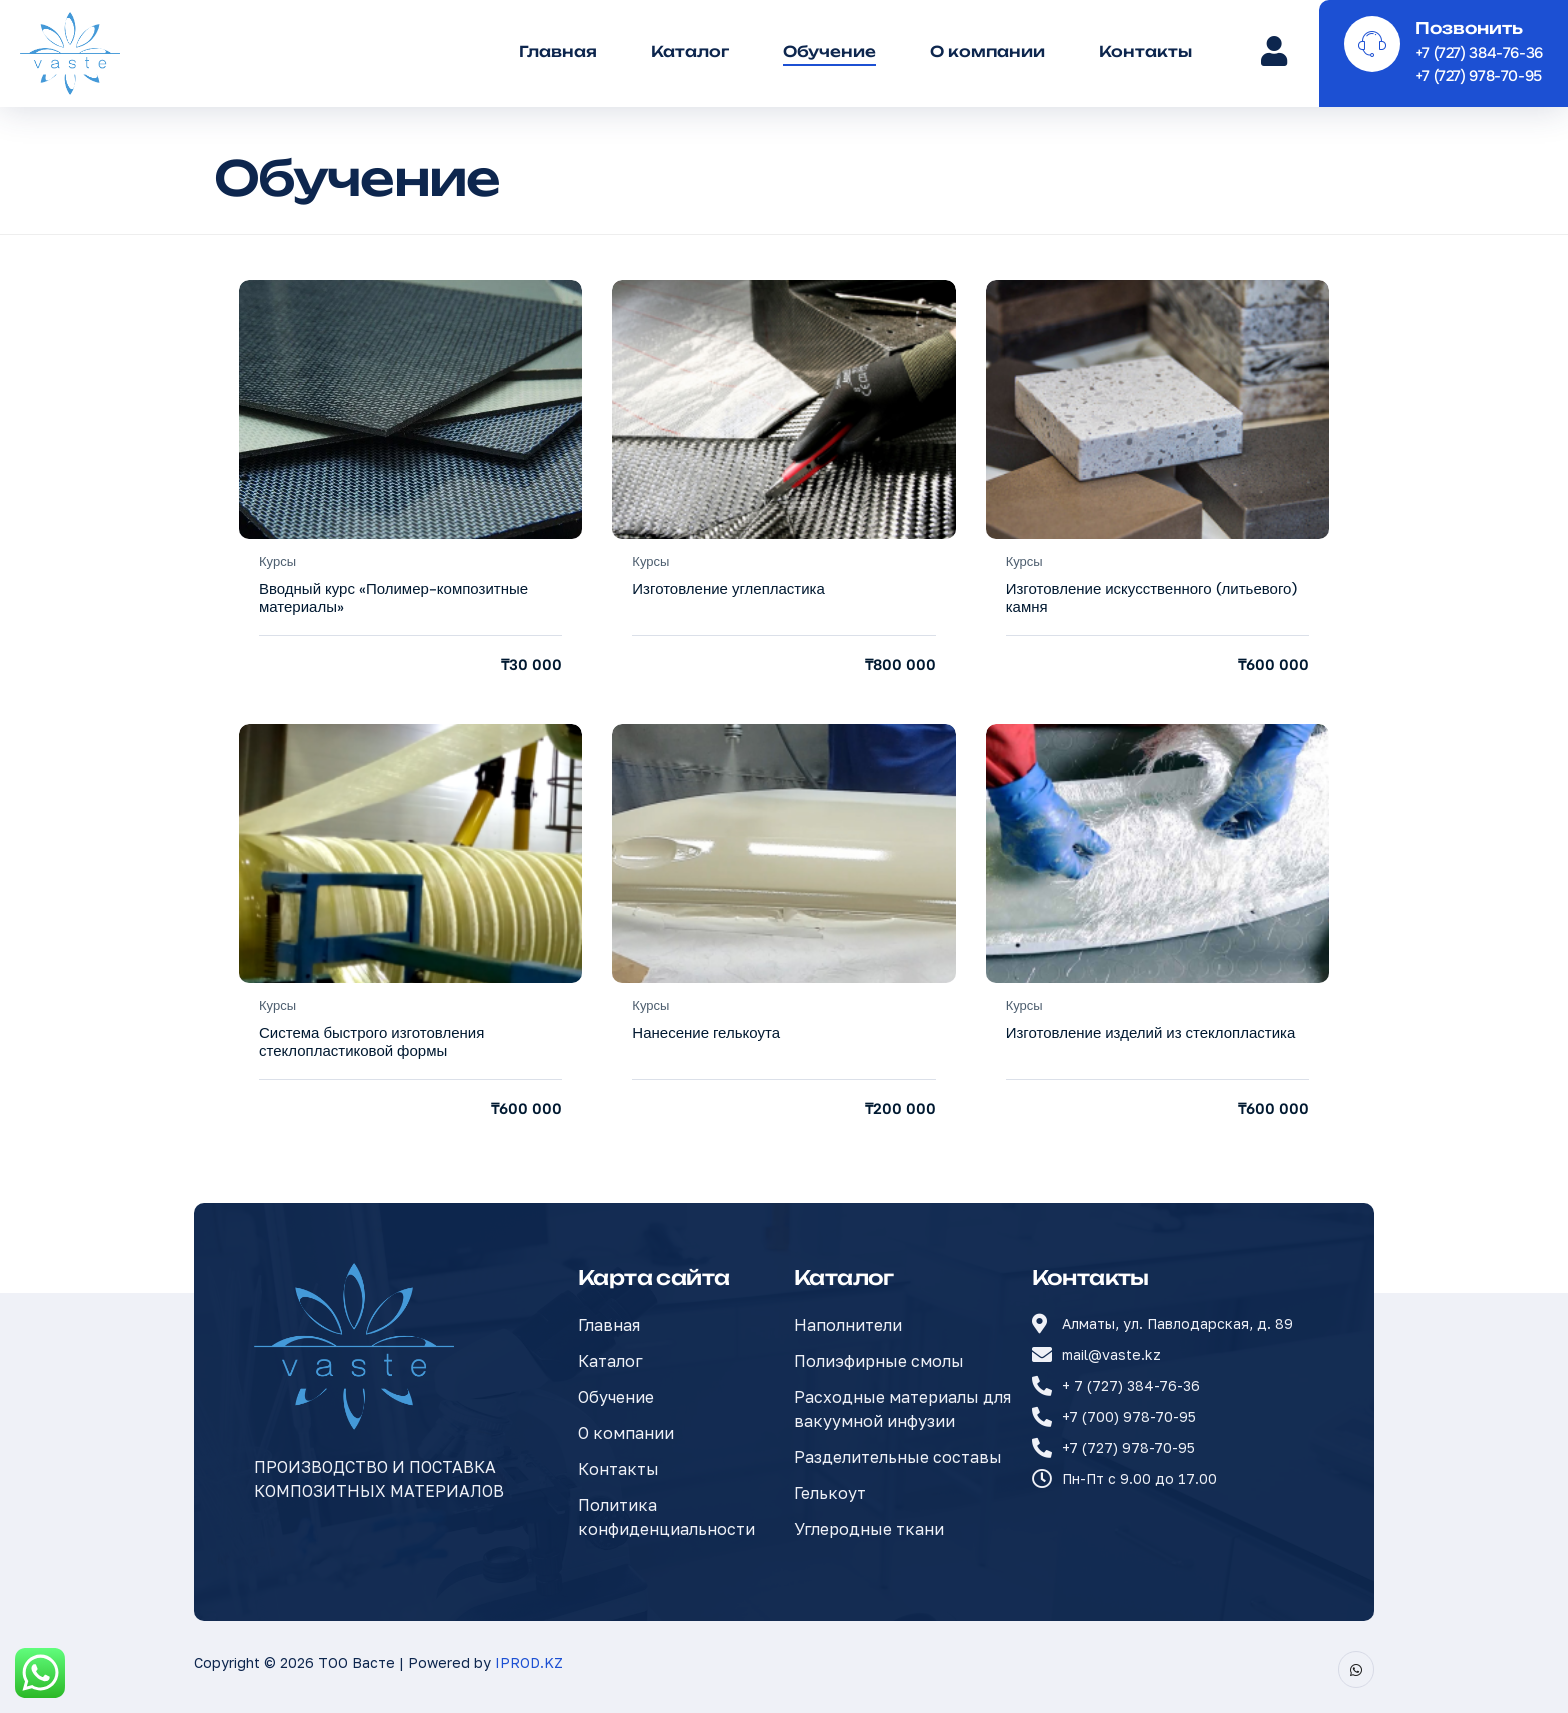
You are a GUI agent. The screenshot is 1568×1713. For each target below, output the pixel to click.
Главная (558, 51)
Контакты (1145, 51)
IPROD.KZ (529, 1662)
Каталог (690, 51)
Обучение (829, 51)
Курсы (277, 561)
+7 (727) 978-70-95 (1478, 76)
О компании (987, 51)
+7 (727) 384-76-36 (1479, 53)
